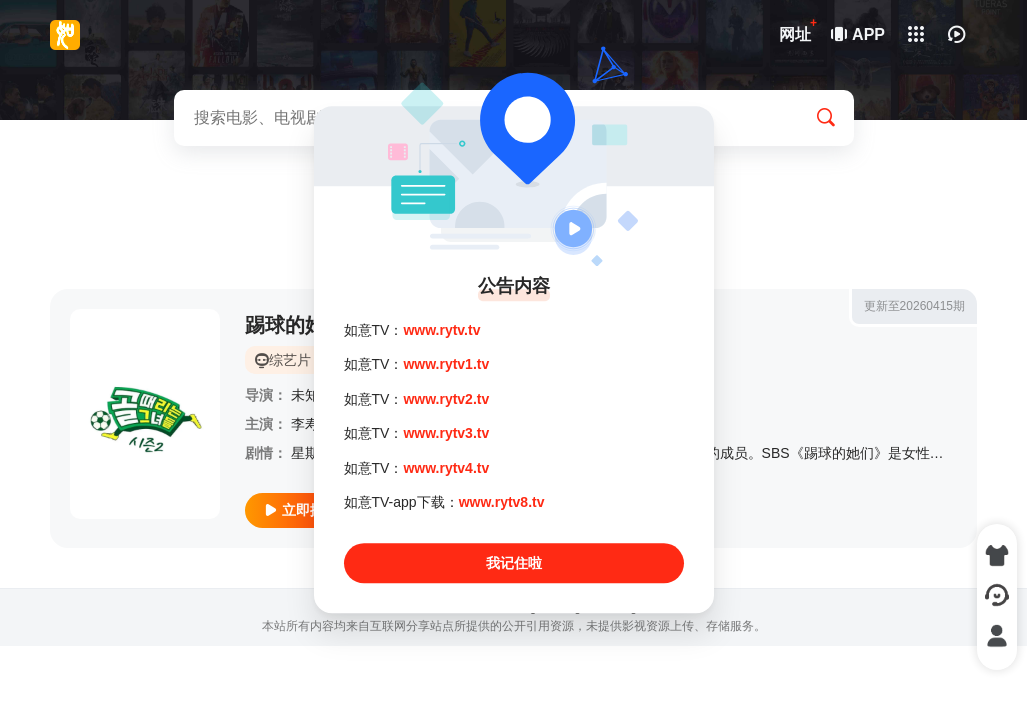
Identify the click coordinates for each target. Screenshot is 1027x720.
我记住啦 (514, 564)
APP (859, 34)
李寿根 (312, 424)
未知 (305, 395)
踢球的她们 (295, 325)
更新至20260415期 (914, 306)
